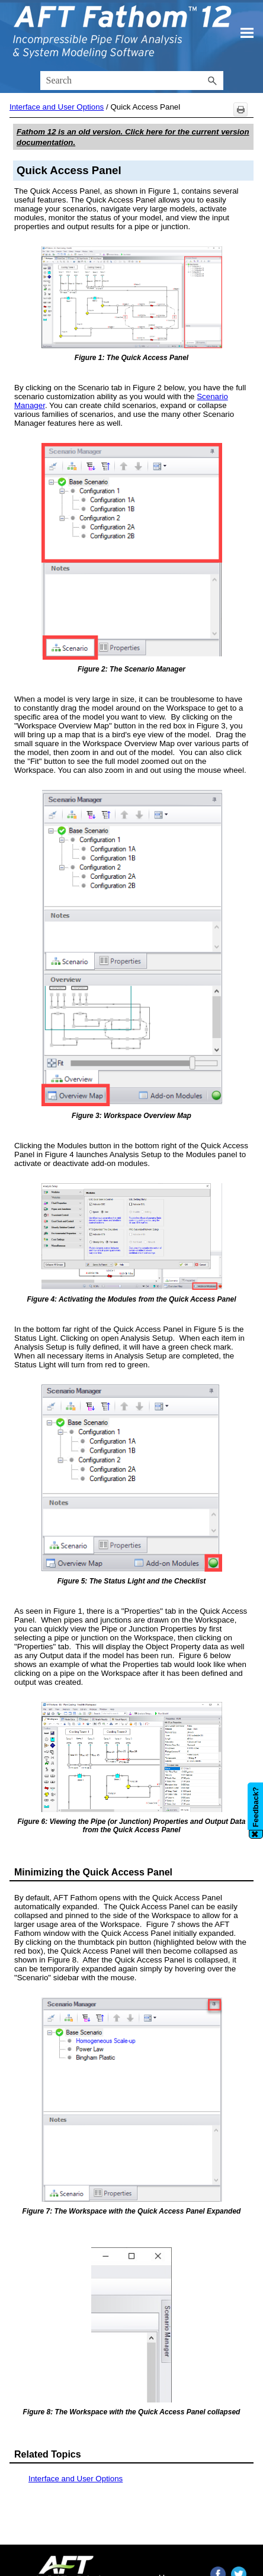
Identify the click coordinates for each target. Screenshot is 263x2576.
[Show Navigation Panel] (247, 32)
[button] (212, 80)
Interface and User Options (56, 106)
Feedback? (255, 1807)
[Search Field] (131, 80)
